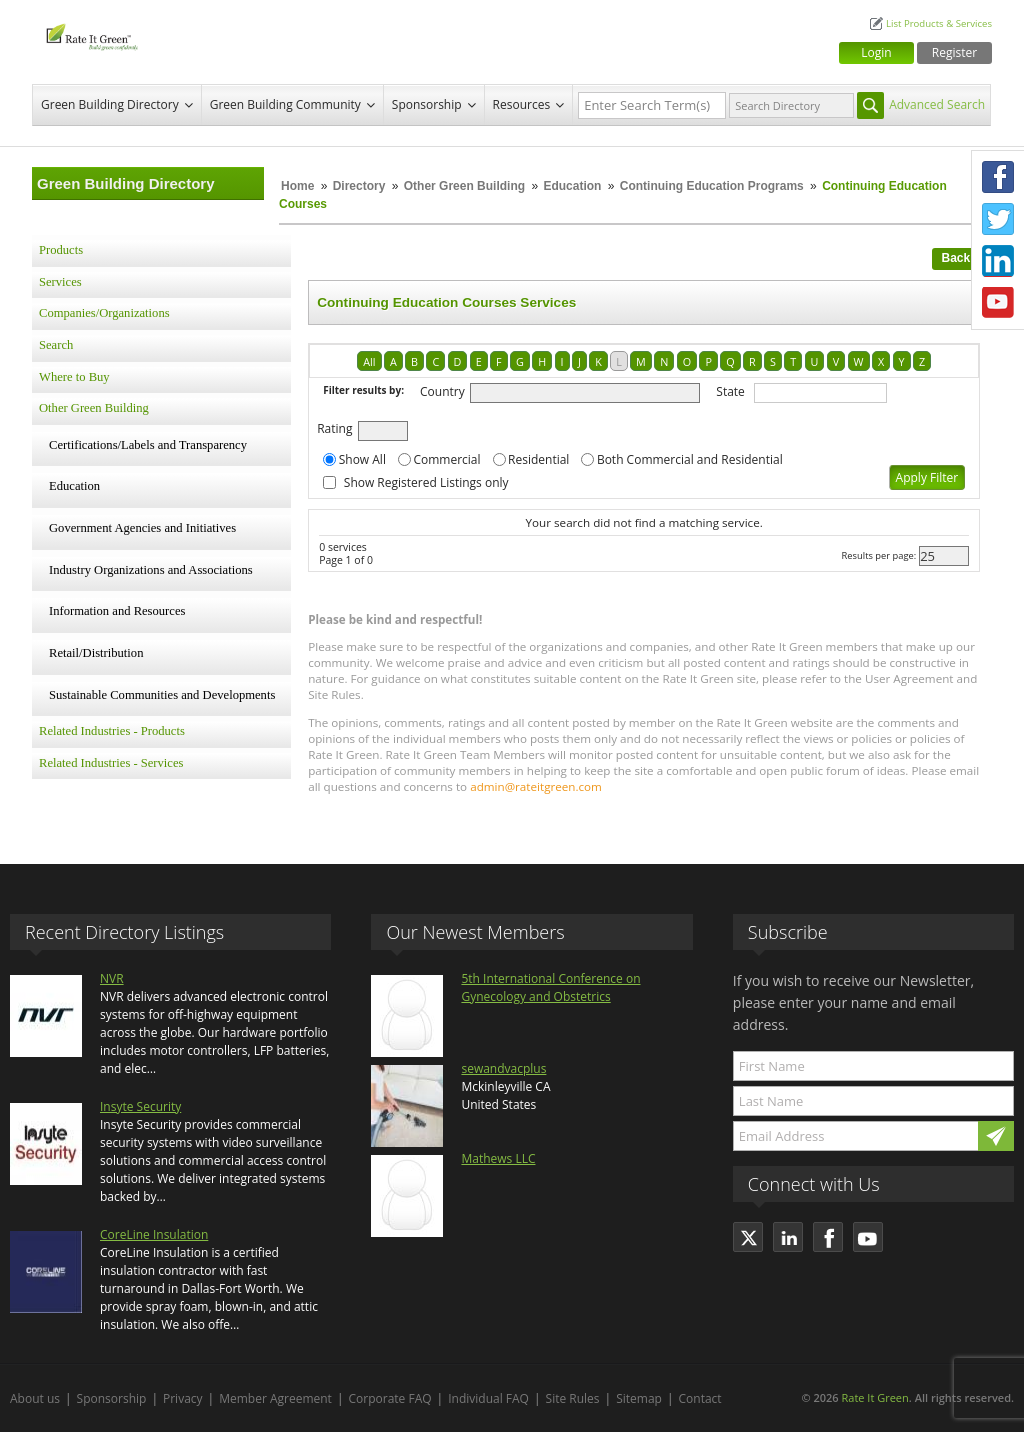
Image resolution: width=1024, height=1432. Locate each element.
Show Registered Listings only (426, 482)
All (369, 361)
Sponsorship (427, 104)
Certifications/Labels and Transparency (148, 445)
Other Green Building (464, 186)
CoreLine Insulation (154, 1234)
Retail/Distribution (96, 653)
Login (876, 52)
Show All (362, 459)
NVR (112, 978)
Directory (359, 186)
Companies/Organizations (104, 313)
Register (954, 52)
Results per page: (879, 555)
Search (56, 345)
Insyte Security (140, 1106)
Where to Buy (74, 377)
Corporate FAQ (390, 1398)
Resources (522, 104)
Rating (334, 428)
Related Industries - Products (112, 731)
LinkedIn (998, 261)
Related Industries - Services (111, 763)
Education (573, 186)
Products (61, 250)
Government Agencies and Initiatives (142, 528)
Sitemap (639, 1398)
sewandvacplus (503, 1068)
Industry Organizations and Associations (151, 570)
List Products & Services (939, 23)
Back (956, 258)
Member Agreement (275, 1398)
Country (442, 391)
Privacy (183, 1398)
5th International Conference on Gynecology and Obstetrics (550, 987)
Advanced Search (937, 104)
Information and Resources (117, 611)
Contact (700, 1398)
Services (60, 282)
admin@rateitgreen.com (536, 786)
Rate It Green (874, 1397)
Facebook (998, 177)
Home (297, 186)
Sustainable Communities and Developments (162, 695)
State (730, 391)
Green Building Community (285, 104)
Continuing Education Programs (712, 186)
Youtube (998, 303)
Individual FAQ (488, 1398)
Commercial (446, 459)
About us (35, 1398)
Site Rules (573, 1398)
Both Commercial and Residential (690, 459)
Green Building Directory (110, 104)
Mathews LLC (498, 1158)
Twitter (998, 219)
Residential (538, 459)
